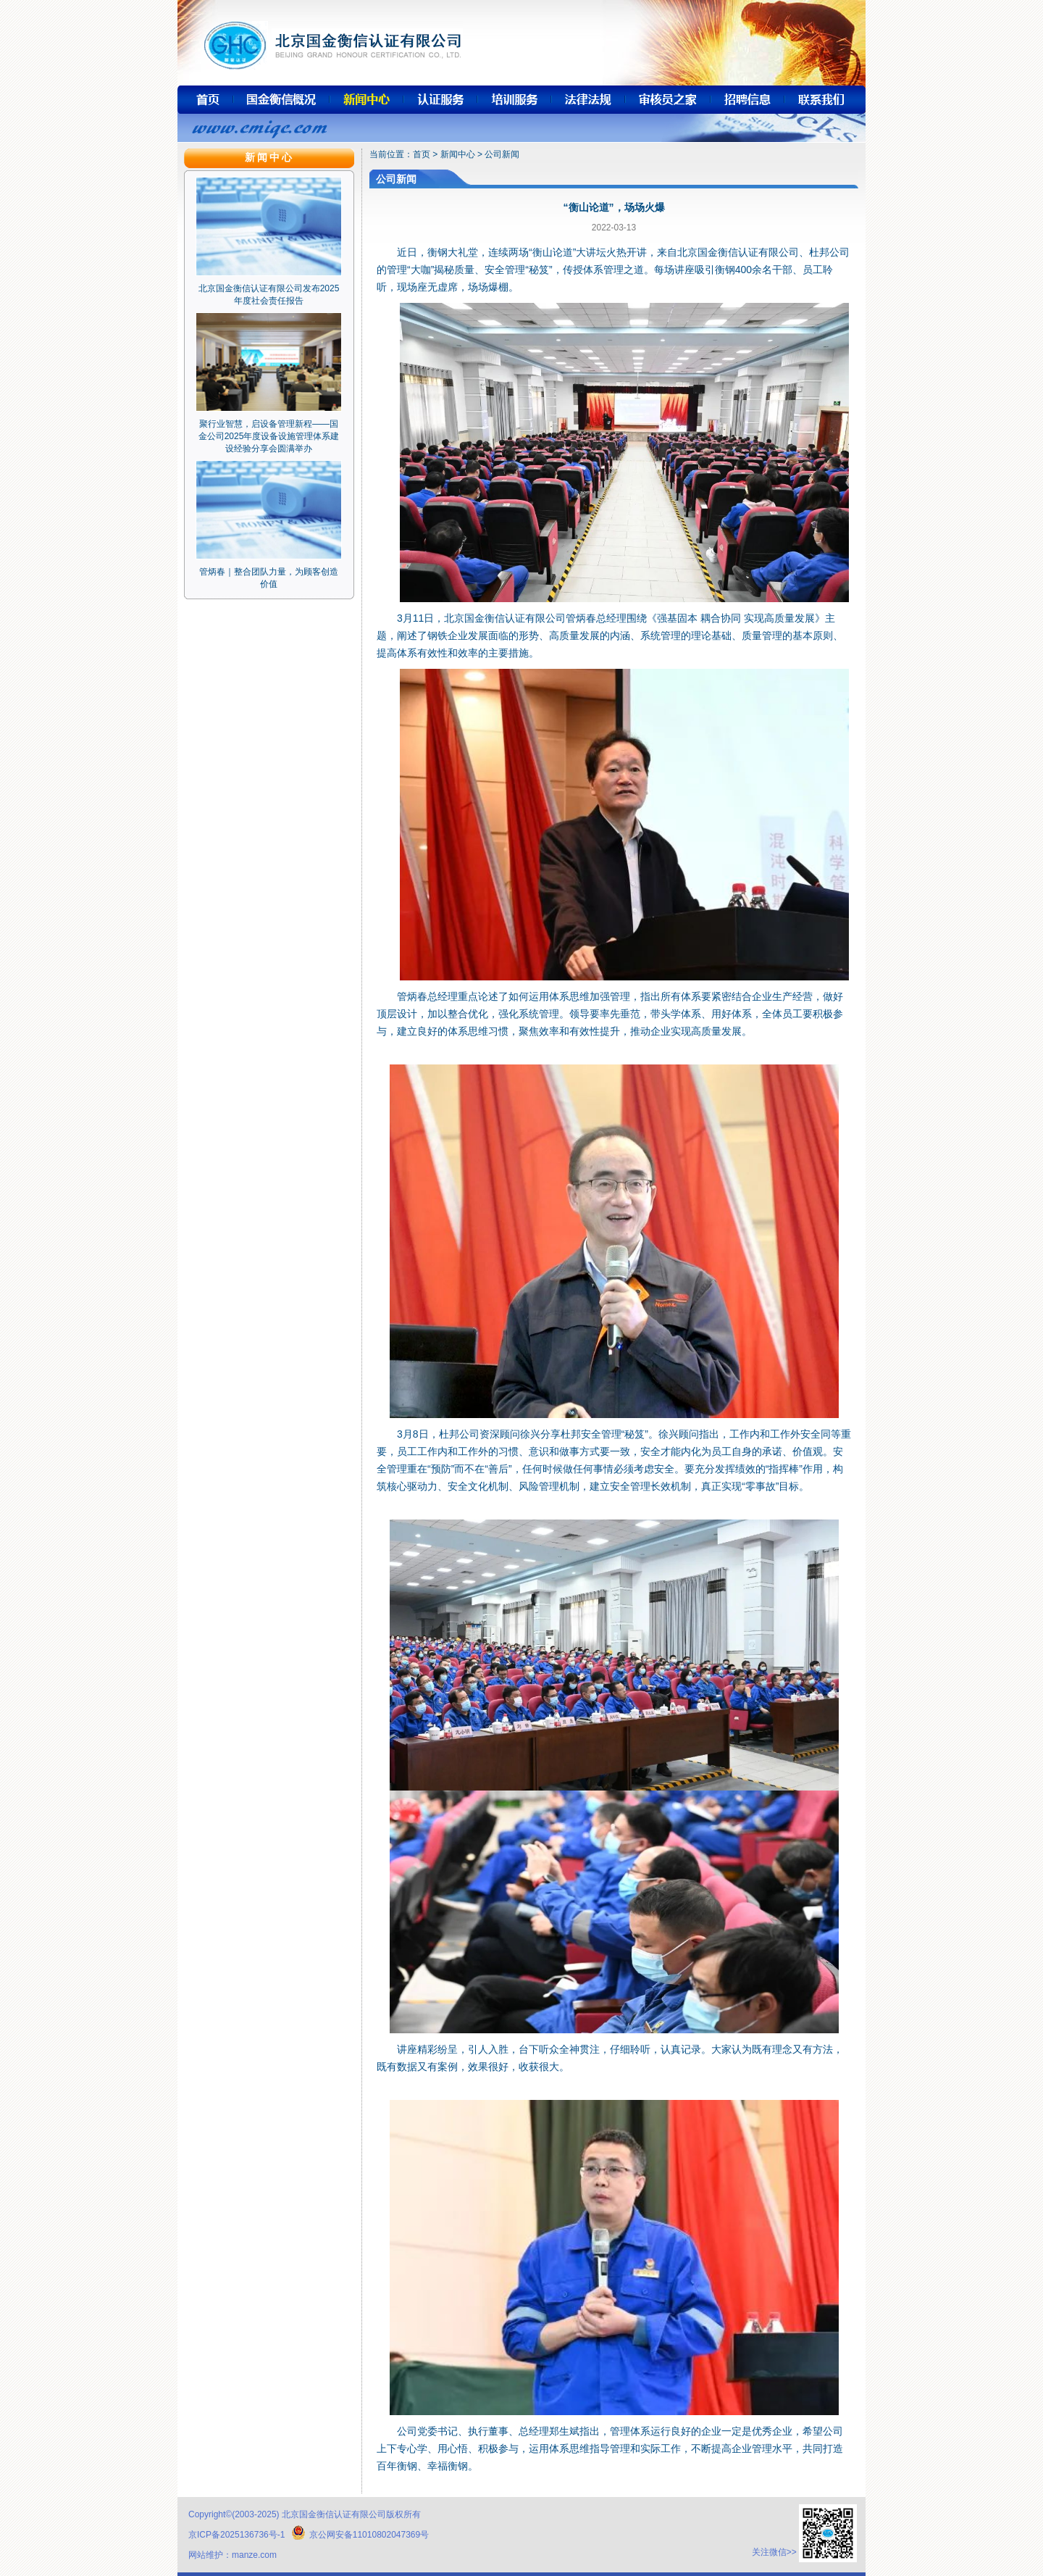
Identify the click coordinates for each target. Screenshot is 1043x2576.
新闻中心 (457, 154)
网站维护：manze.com (232, 2555)
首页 (421, 154)
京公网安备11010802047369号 (360, 2535)
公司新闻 (502, 154)
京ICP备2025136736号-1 (236, 2535)
